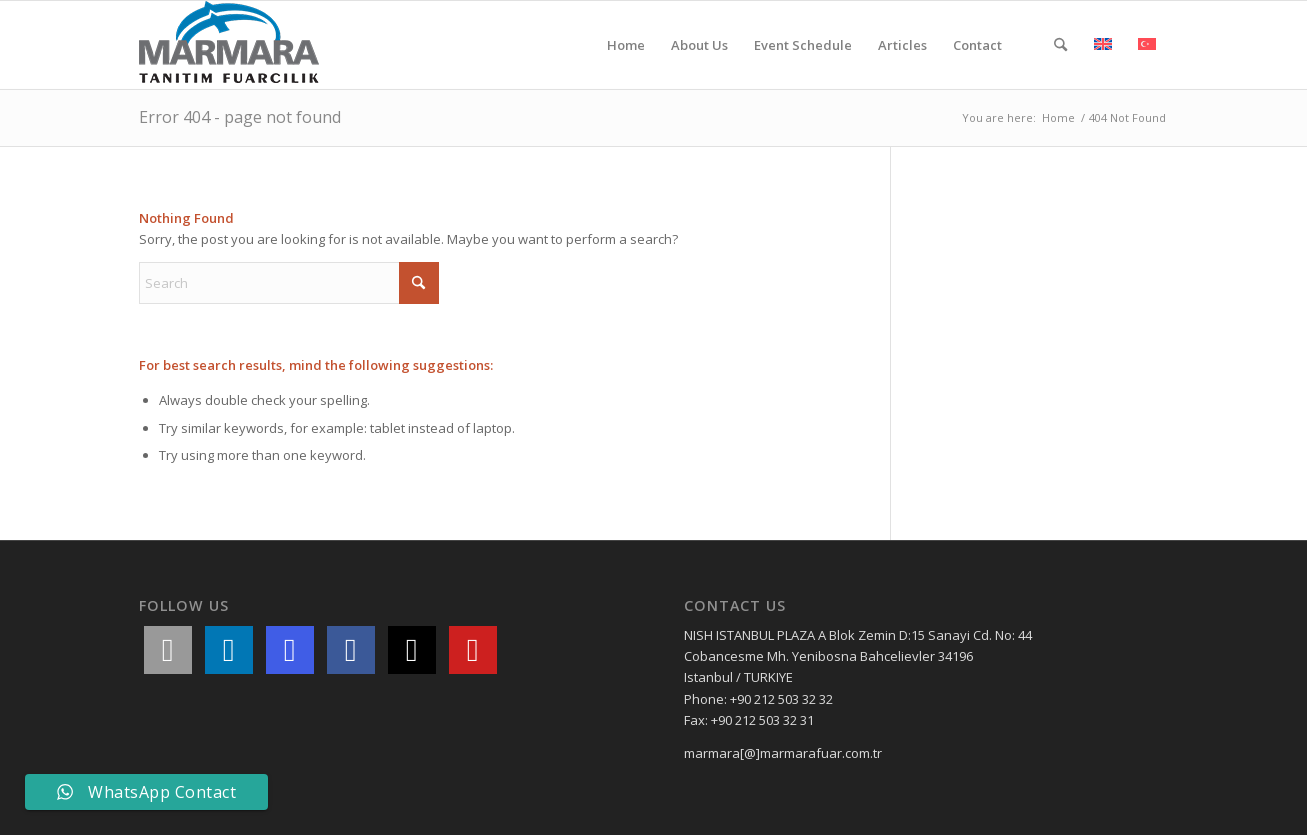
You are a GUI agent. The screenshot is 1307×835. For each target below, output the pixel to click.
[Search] (1060, 45)
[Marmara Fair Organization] (229, 45)
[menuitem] (626, 45)
